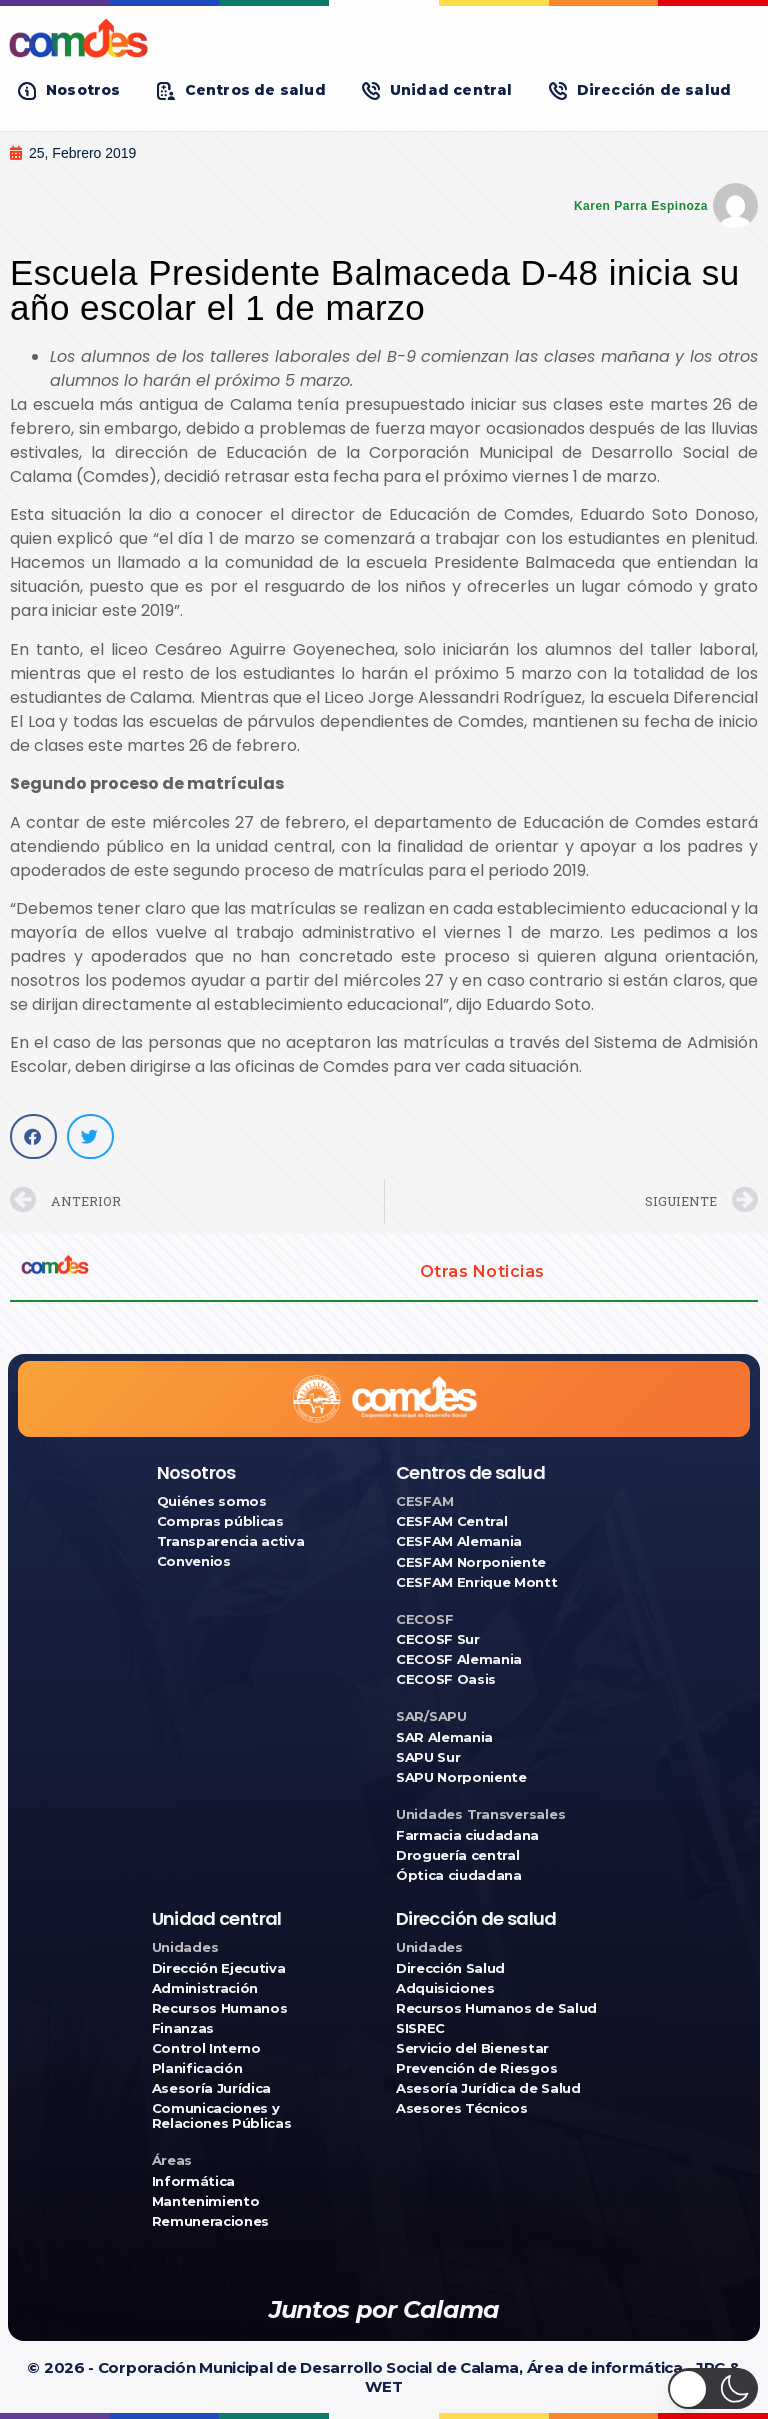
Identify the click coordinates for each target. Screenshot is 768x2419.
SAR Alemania (444, 1737)
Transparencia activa (231, 1541)
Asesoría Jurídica (211, 2088)
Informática (193, 2181)
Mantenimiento (206, 2201)
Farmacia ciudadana (467, 1835)
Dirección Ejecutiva (219, 1968)
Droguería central (457, 1855)
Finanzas (183, 2028)
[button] (69, 90)
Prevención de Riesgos (476, 2068)
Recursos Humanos (220, 2008)
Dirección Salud (450, 1968)
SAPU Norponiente (461, 1777)
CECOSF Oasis (446, 1679)
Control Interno (206, 2048)
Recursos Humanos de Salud (496, 2008)
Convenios (194, 1561)
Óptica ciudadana (459, 1875)
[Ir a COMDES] (384, 38)
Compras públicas (220, 1521)
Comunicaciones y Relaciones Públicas (222, 2116)
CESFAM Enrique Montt (477, 1582)
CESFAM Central (451, 1521)
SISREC (420, 2028)
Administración (205, 1988)
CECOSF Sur (438, 1639)
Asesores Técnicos (461, 2108)
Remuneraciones (210, 2221)
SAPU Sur (428, 1757)
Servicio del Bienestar (472, 2048)
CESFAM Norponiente (471, 1562)
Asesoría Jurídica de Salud (488, 2088)
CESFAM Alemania (459, 1541)
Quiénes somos (212, 1501)
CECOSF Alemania (459, 1659)
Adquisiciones (445, 1988)
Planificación (197, 2068)
